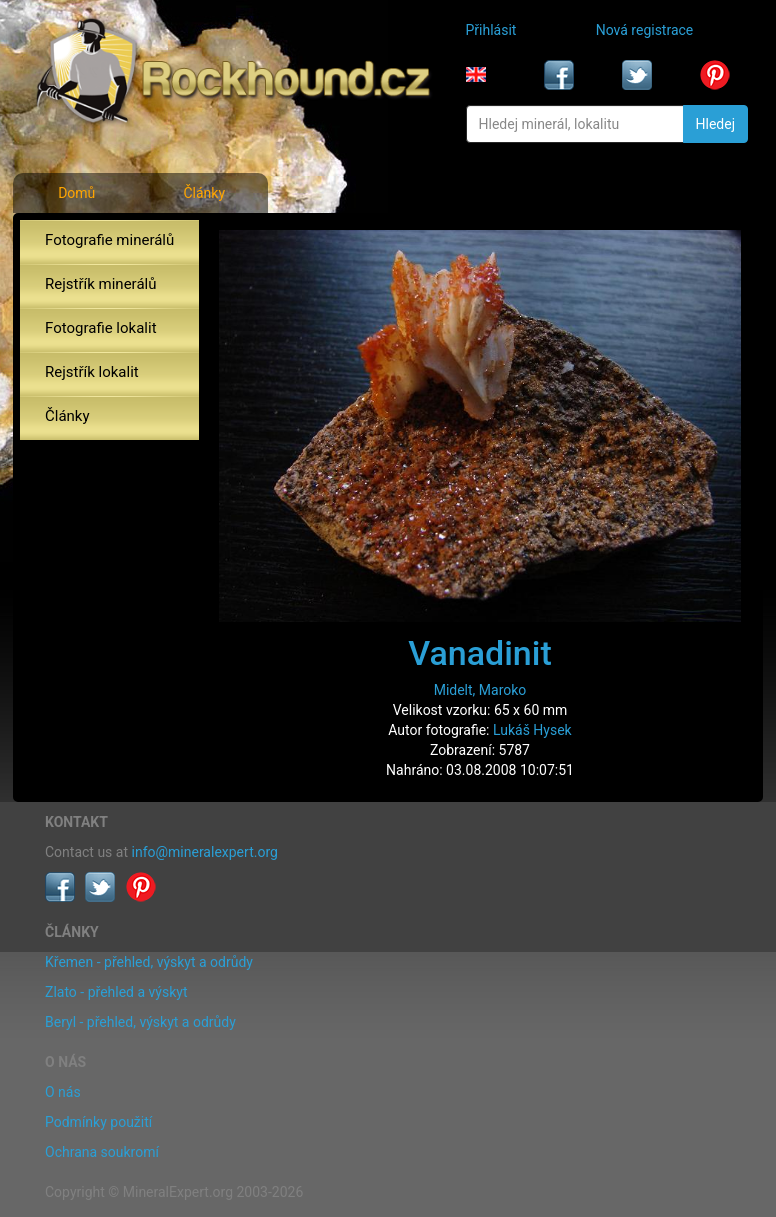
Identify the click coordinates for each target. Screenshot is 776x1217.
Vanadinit (480, 653)
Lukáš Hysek (532, 730)
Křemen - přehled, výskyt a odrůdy (149, 962)
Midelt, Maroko (480, 690)
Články (204, 193)
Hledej (715, 124)
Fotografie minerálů (109, 240)
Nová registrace (645, 30)
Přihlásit (491, 30)
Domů (76, 193)
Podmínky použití (98, 1122)
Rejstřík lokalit (92, 372)
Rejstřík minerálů (100, 284)
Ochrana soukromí (102, 1152)
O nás (63, 1092)
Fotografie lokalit (101, 328)
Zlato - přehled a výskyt (116, 992)
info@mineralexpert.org (205, 852)
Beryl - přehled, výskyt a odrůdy (140, 1022)
